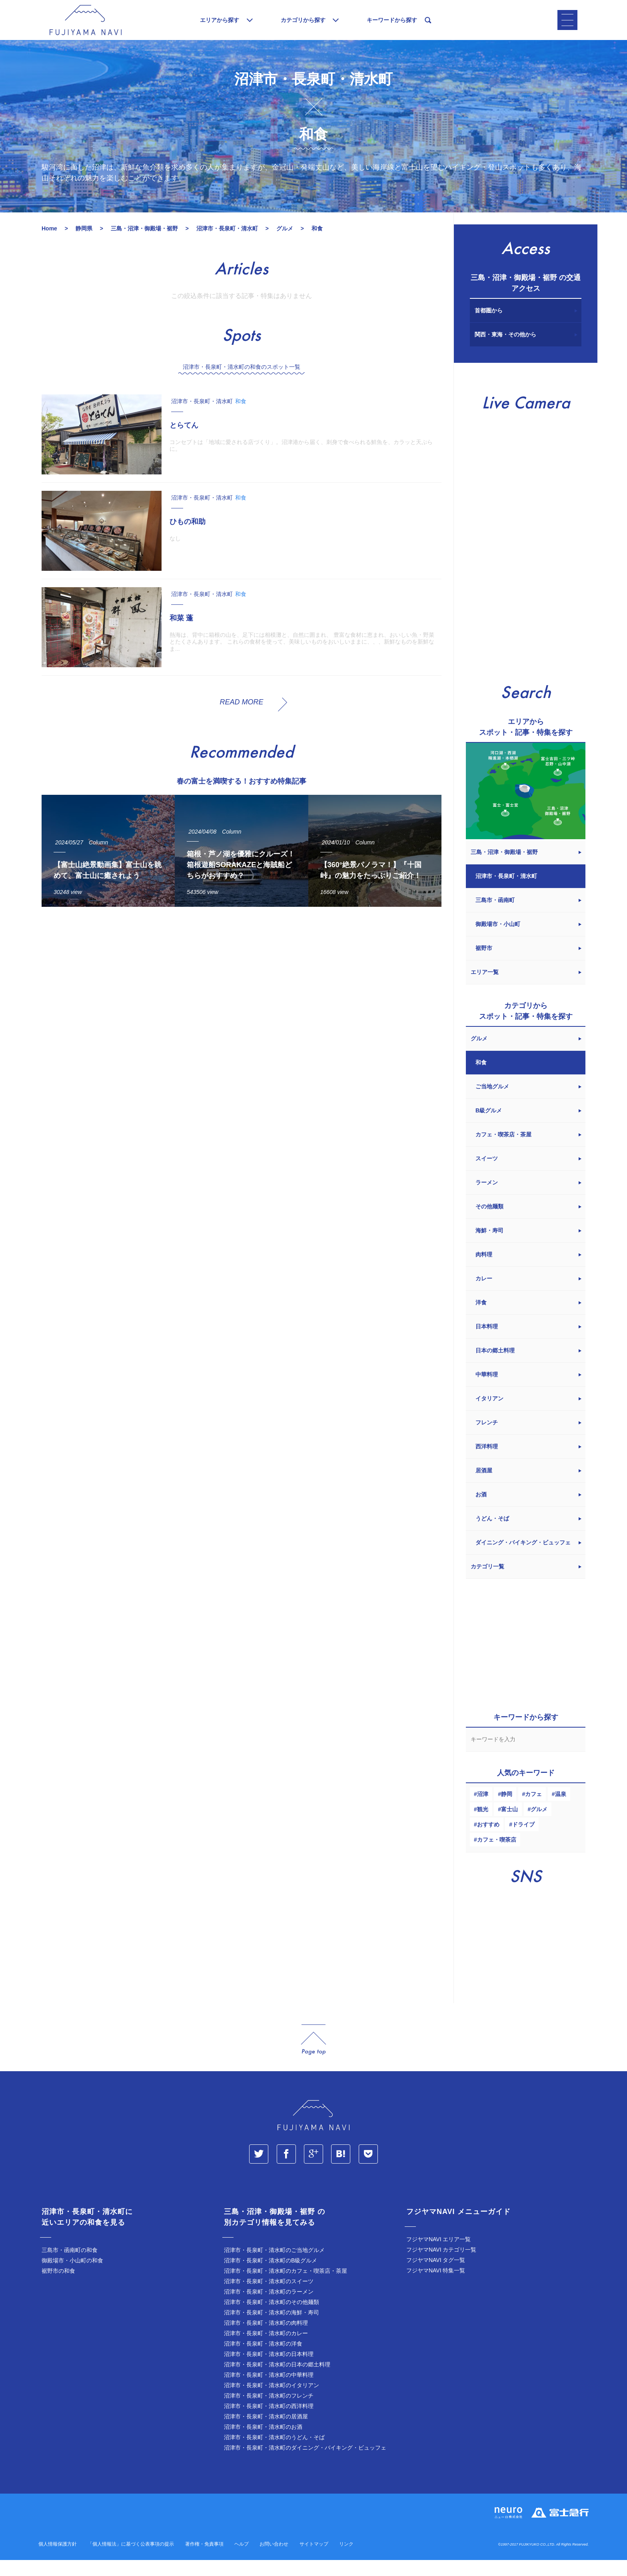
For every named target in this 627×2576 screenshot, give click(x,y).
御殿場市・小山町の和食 (72, 2276)
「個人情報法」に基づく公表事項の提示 (131, 2560)
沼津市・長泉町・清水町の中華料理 (269, 2391)
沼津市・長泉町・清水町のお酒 (263, 2443)
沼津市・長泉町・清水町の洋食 (263, 2359)
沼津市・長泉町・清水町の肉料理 (266, 2339)
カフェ (533, 1810)
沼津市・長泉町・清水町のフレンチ (269, 2411)
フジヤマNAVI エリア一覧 (438, 2255)
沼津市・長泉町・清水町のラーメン (269, 2307)
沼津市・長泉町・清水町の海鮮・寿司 (271, 2328)
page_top (313, 2055)
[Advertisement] (241, 1003)
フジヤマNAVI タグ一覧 (435, 2276)
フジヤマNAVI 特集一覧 (435, 2286)
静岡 (506, 1810)
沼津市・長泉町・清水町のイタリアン (271, 2401)
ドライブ (523, 1840)
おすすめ (488, 1840)
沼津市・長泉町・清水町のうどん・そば (274, 2453)
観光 (482, 1825)
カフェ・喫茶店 (496, 1855)
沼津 (482, 1810)
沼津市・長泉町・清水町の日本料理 (269, 2370)
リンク (346, 2560)
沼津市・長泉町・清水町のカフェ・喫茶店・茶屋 (285, 2287)
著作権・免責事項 (204, 2560)
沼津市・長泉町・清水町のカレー (266, 2349)
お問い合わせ (274, 2560)
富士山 (509, 1825)
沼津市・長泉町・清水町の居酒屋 (266, 2432)
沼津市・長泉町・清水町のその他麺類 (271, 2318)
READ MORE (241, 718)
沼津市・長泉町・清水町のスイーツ (269, 2297)
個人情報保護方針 (57, 2560)
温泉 (560, 1810)
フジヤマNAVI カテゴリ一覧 (441, 2265)
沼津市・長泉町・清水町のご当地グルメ (274, 2266)
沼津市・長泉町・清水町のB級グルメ (270, 2276)
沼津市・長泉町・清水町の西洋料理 (269, 2422)
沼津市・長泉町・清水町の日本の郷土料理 (277, 2380)
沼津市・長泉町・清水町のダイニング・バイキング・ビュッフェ (305, 2463)
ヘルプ (241, 2560)
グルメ (539, 1825)
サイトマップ (314, 2560)
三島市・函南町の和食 (70, 2266)
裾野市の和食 (58, 2287)
